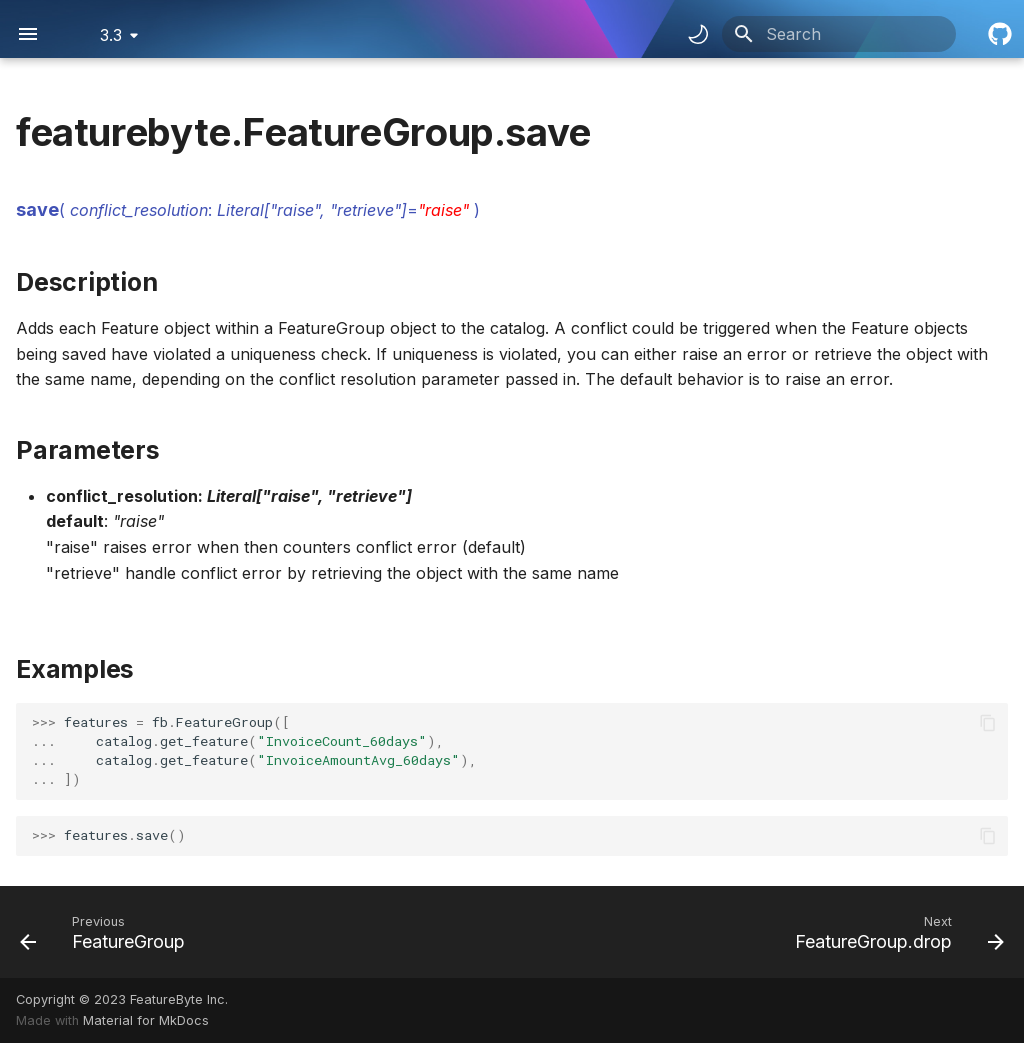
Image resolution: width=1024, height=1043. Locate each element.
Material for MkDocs (146, 1020)
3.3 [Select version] (111, 35)
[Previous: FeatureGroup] (107, 932)
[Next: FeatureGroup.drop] (894, 932)
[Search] (839, 34)
